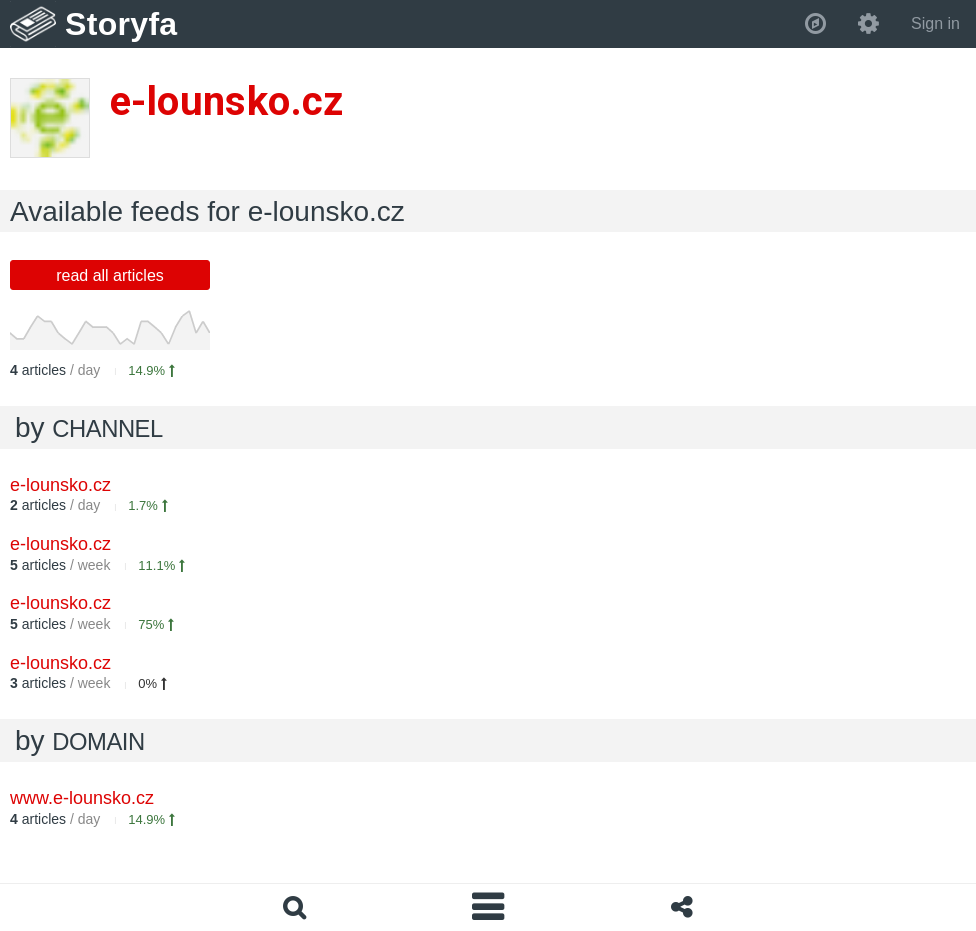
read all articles (110, 275)
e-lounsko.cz (60, 485)
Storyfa (121, 24)
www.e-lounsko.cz (82, 798)
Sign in (935, 23)
